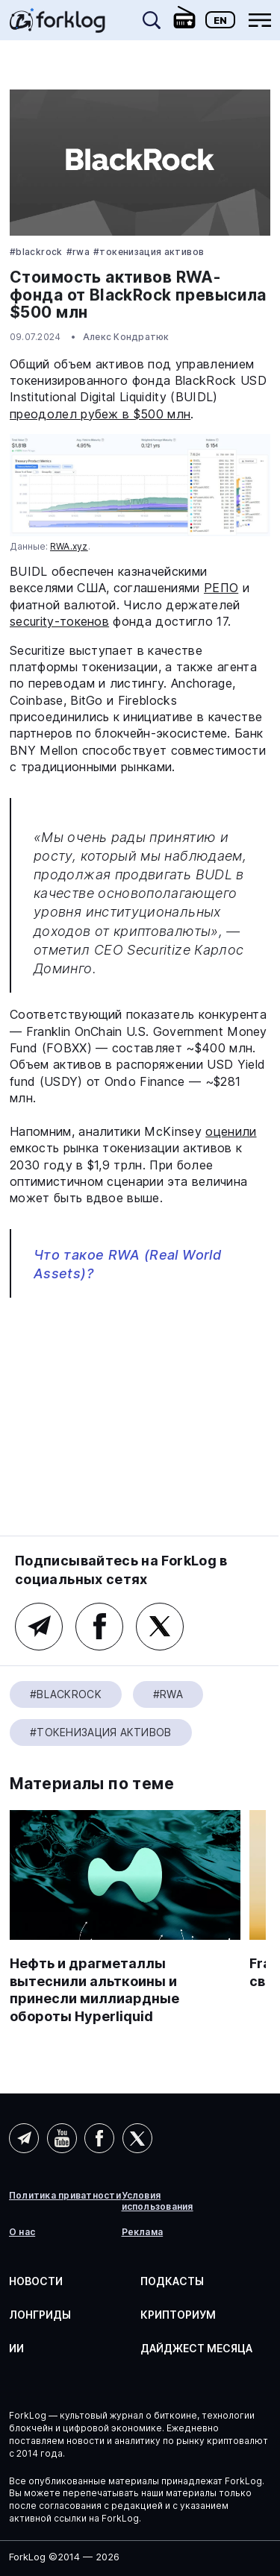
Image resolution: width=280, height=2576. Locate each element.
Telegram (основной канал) (39, 1626)
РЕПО (221, 587)
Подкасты (172, 2281)
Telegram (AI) (24, 2138)
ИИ (16, 2348)
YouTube (62, 2138)
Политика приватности (65, 2195)
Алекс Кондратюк (126, 336)
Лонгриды (40, 2314)
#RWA (78, 251)
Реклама (143, 2232)
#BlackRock (36, 251)
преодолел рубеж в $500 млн (100, 413)
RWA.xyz (69, 546)
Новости (36, 2281)
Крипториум (178, 2314)
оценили (230, 1131)
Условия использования (157, 2200)
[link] (57, 25)
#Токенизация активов (148, 251)
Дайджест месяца (196, 2348)
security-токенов (59, 621)
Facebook (99, 1626)
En (220, 20)
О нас (22, 2232)
